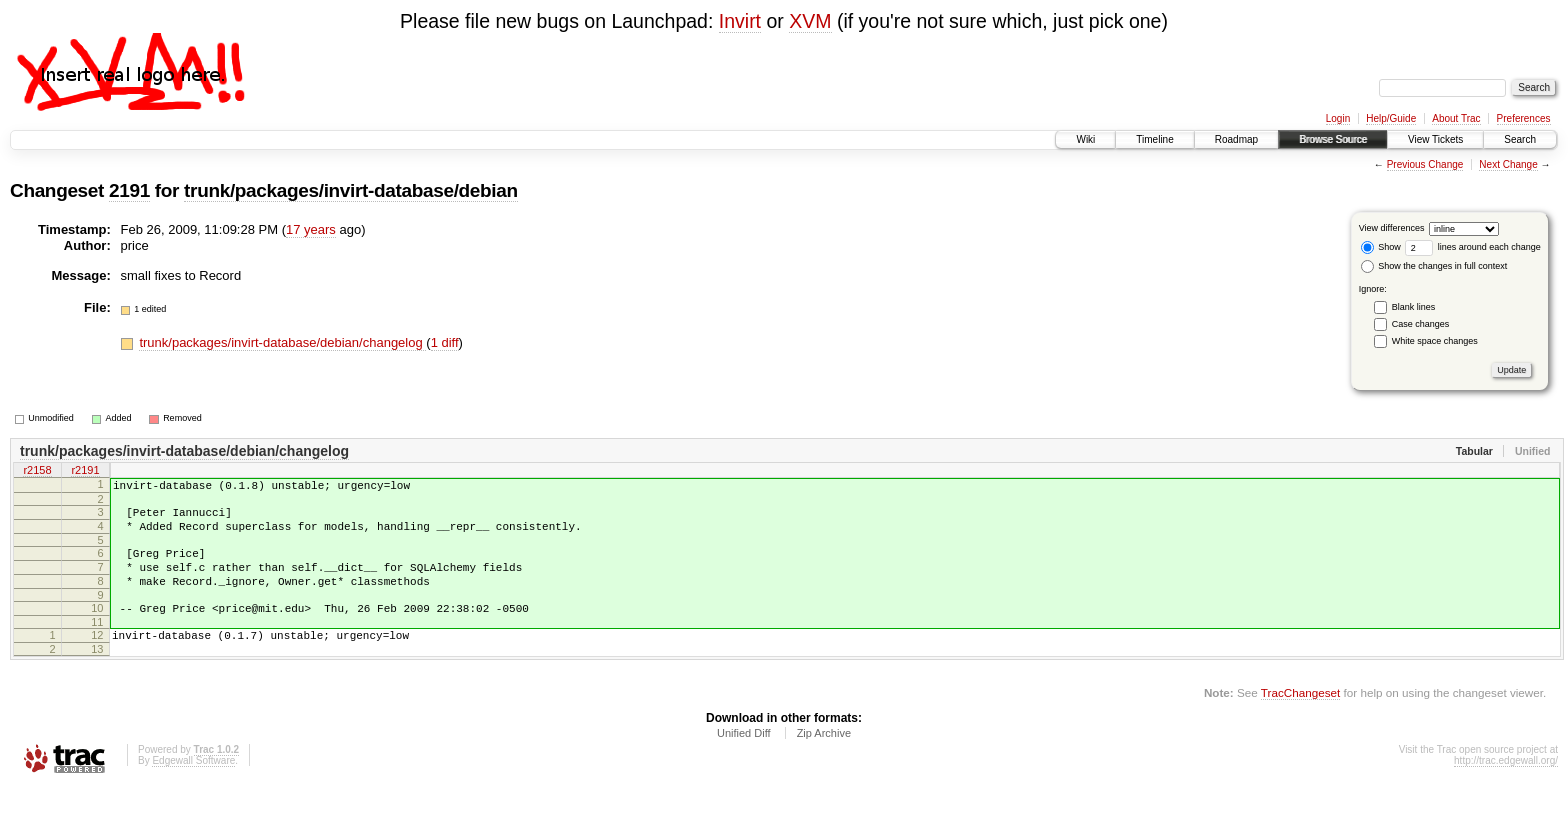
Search (1520, 139)
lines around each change (1473, 247)
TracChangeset (1300, 719)
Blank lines (1414, 307)
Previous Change (1425, 164)
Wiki (1085, 139)
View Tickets (1435, 139)
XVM (810, 21)
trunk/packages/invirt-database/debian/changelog (282, 342)
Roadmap (1236, 139)
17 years (311, 229)
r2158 (37, 472)
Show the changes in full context (1434, 266)
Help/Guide (1391, 118)
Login (1338, 118)
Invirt (740, 21)
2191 (129, 190)
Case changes (1421, 324)
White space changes (1435, 341)
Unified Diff (744, 760)
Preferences (1524, 118)
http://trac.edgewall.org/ (1506, 787)
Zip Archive (824, 760)
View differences (1392, 228)
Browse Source (1333, 139)
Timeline (1154, 139)
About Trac (1456, 118)
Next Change (1508, 164)
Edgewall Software (193, 787)
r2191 (85, 472)
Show (1381, 247)
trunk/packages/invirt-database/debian (351, 190)
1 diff (445, 342)
